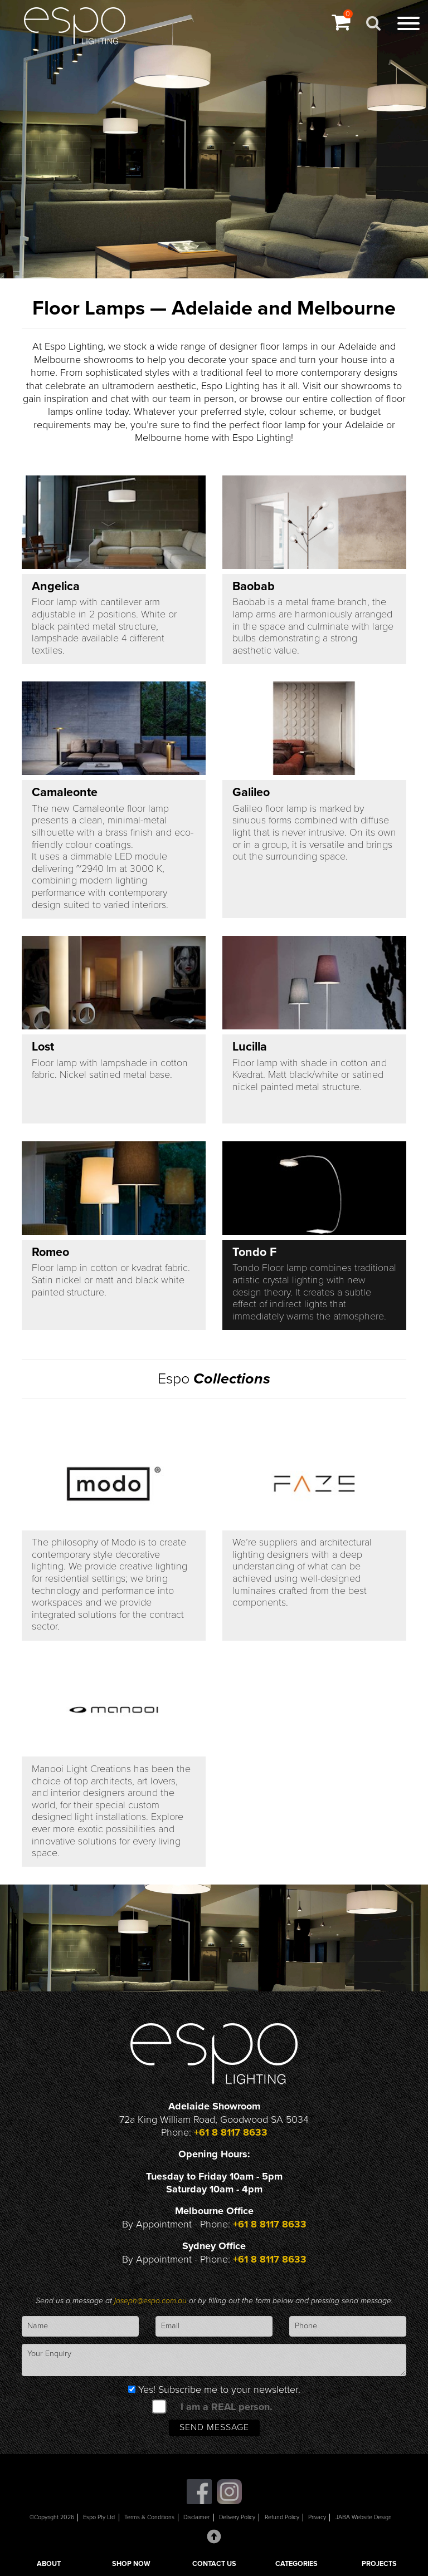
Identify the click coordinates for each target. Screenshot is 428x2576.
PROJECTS (379, 2563)
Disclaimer (196, 2517)
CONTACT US (214, 2563)
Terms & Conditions (149, 2517)
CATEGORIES (296, 2563)
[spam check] (159, 2406)
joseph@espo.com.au (151, 2300)
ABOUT (49, 2563)
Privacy (317, 2517)
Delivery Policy (237, 2517)
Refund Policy (282, 2517)
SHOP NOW (131, 2563)
